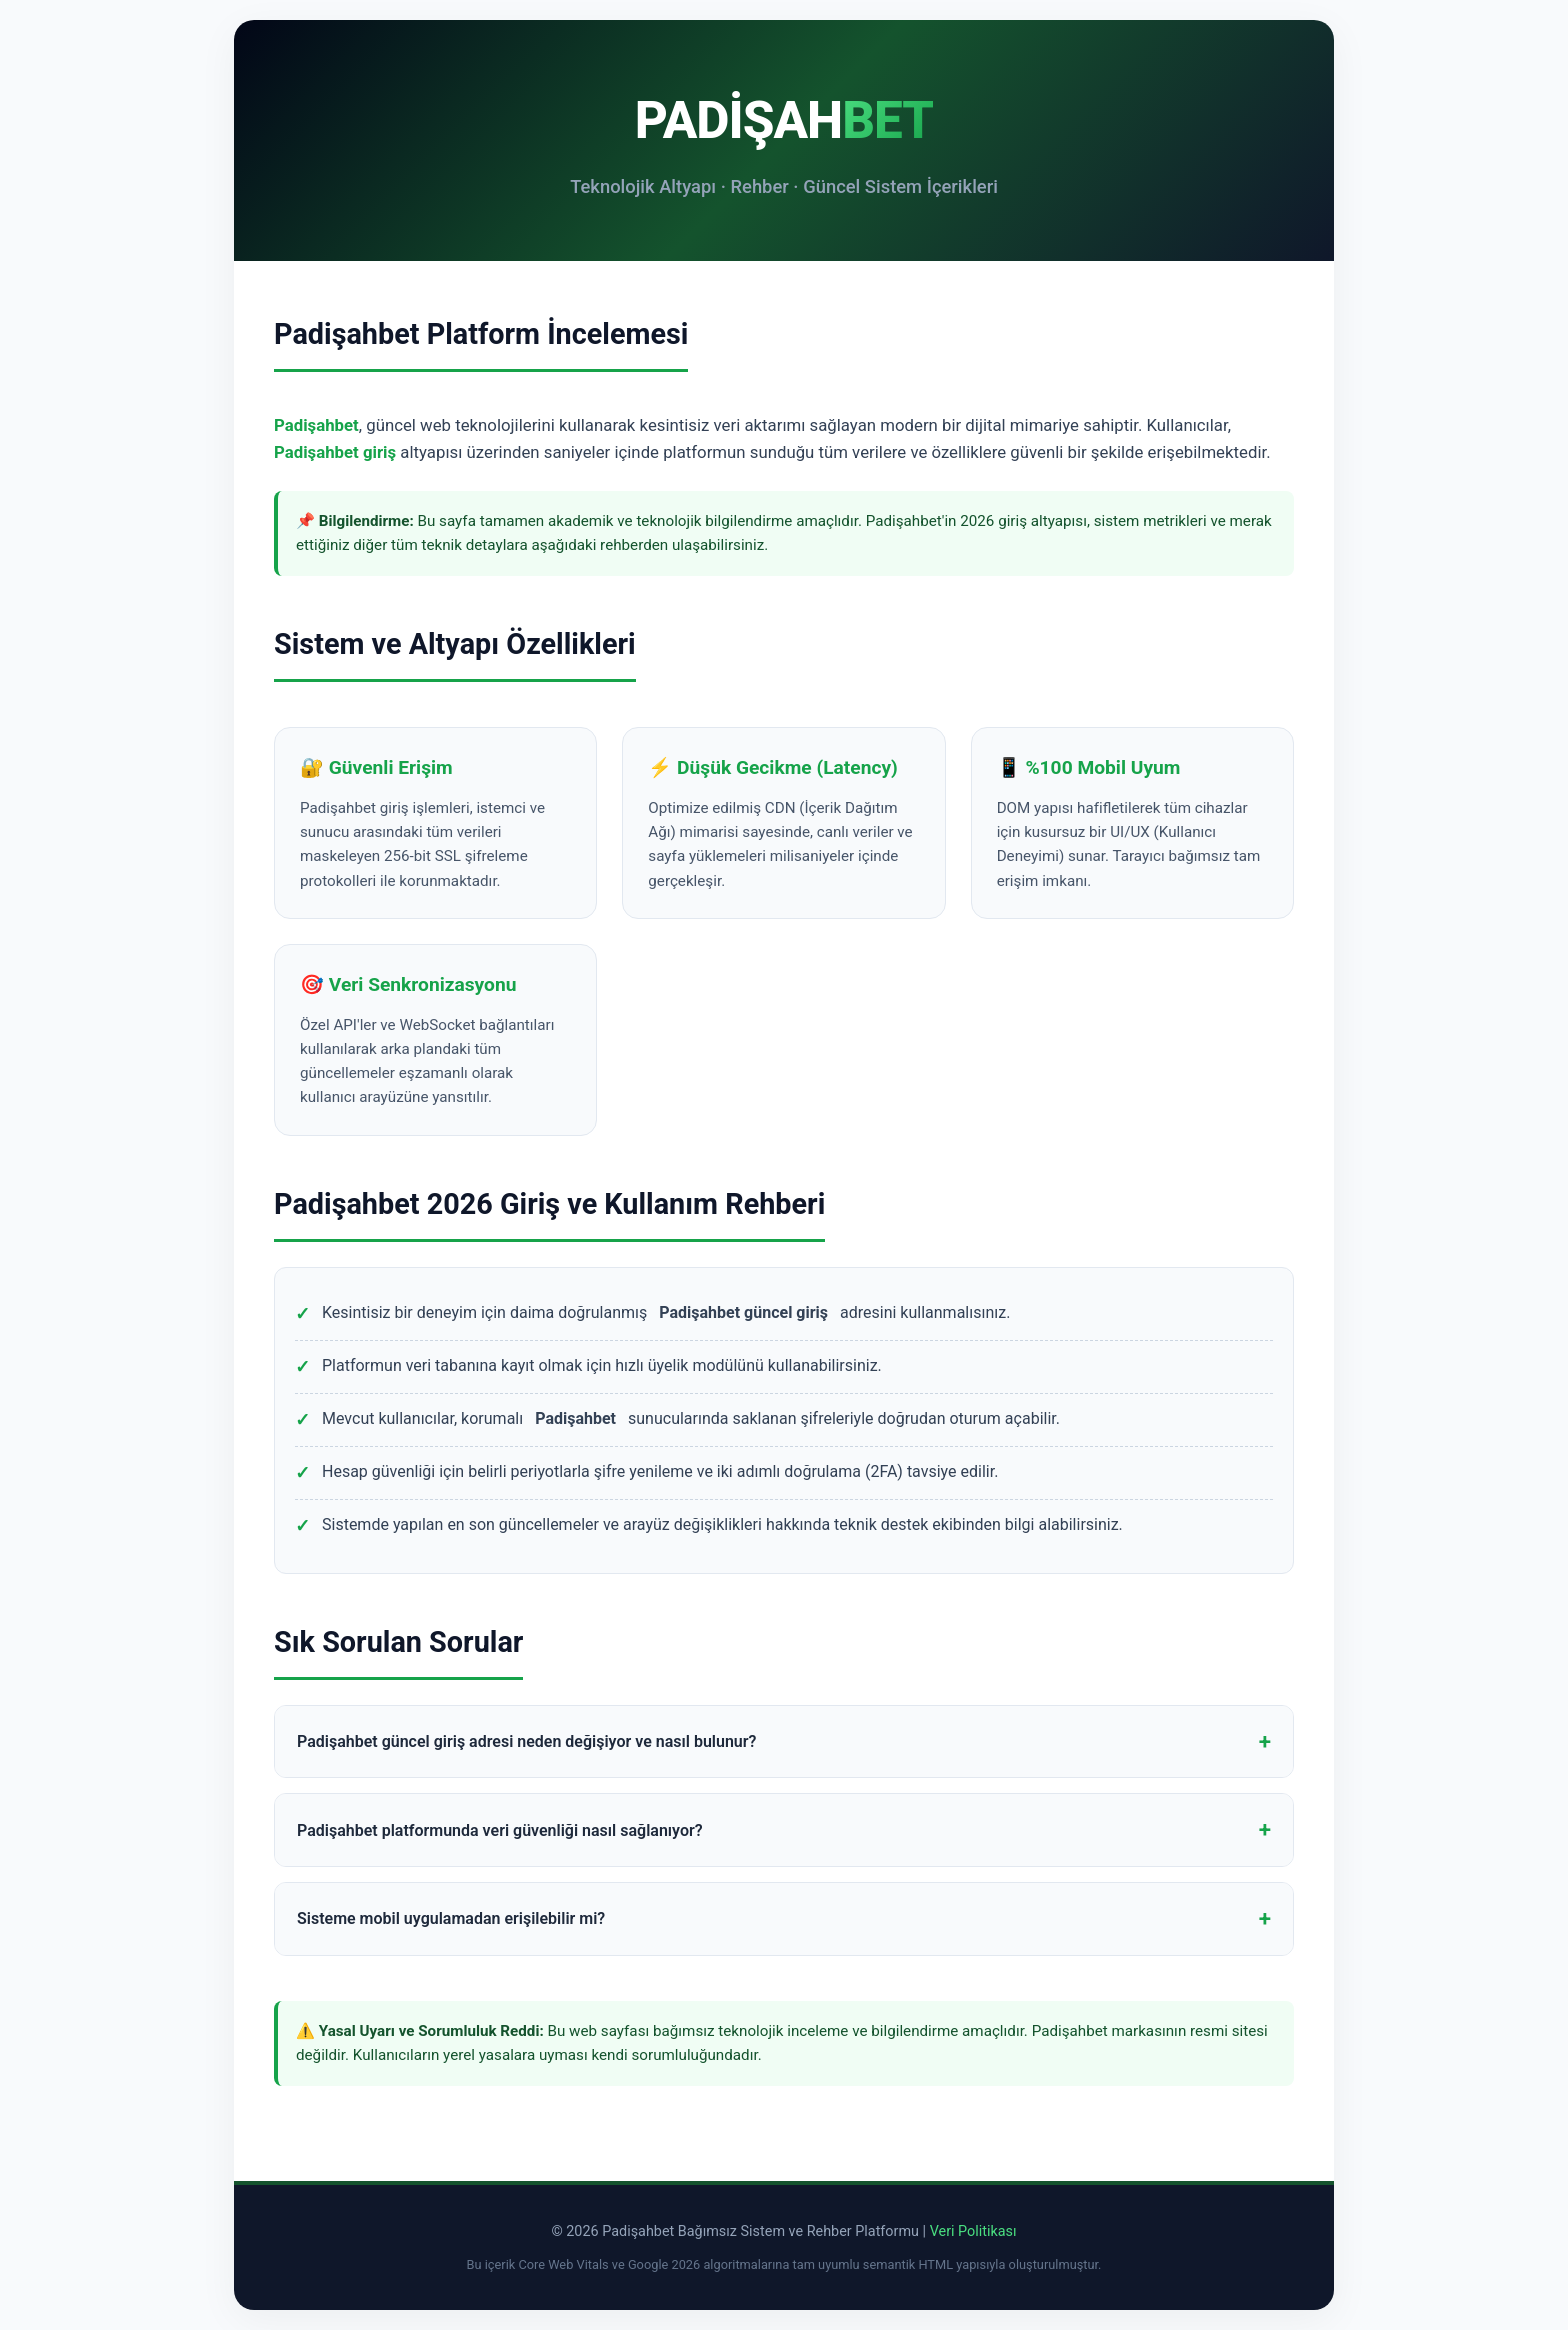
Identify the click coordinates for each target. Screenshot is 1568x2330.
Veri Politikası (973, 2231)
